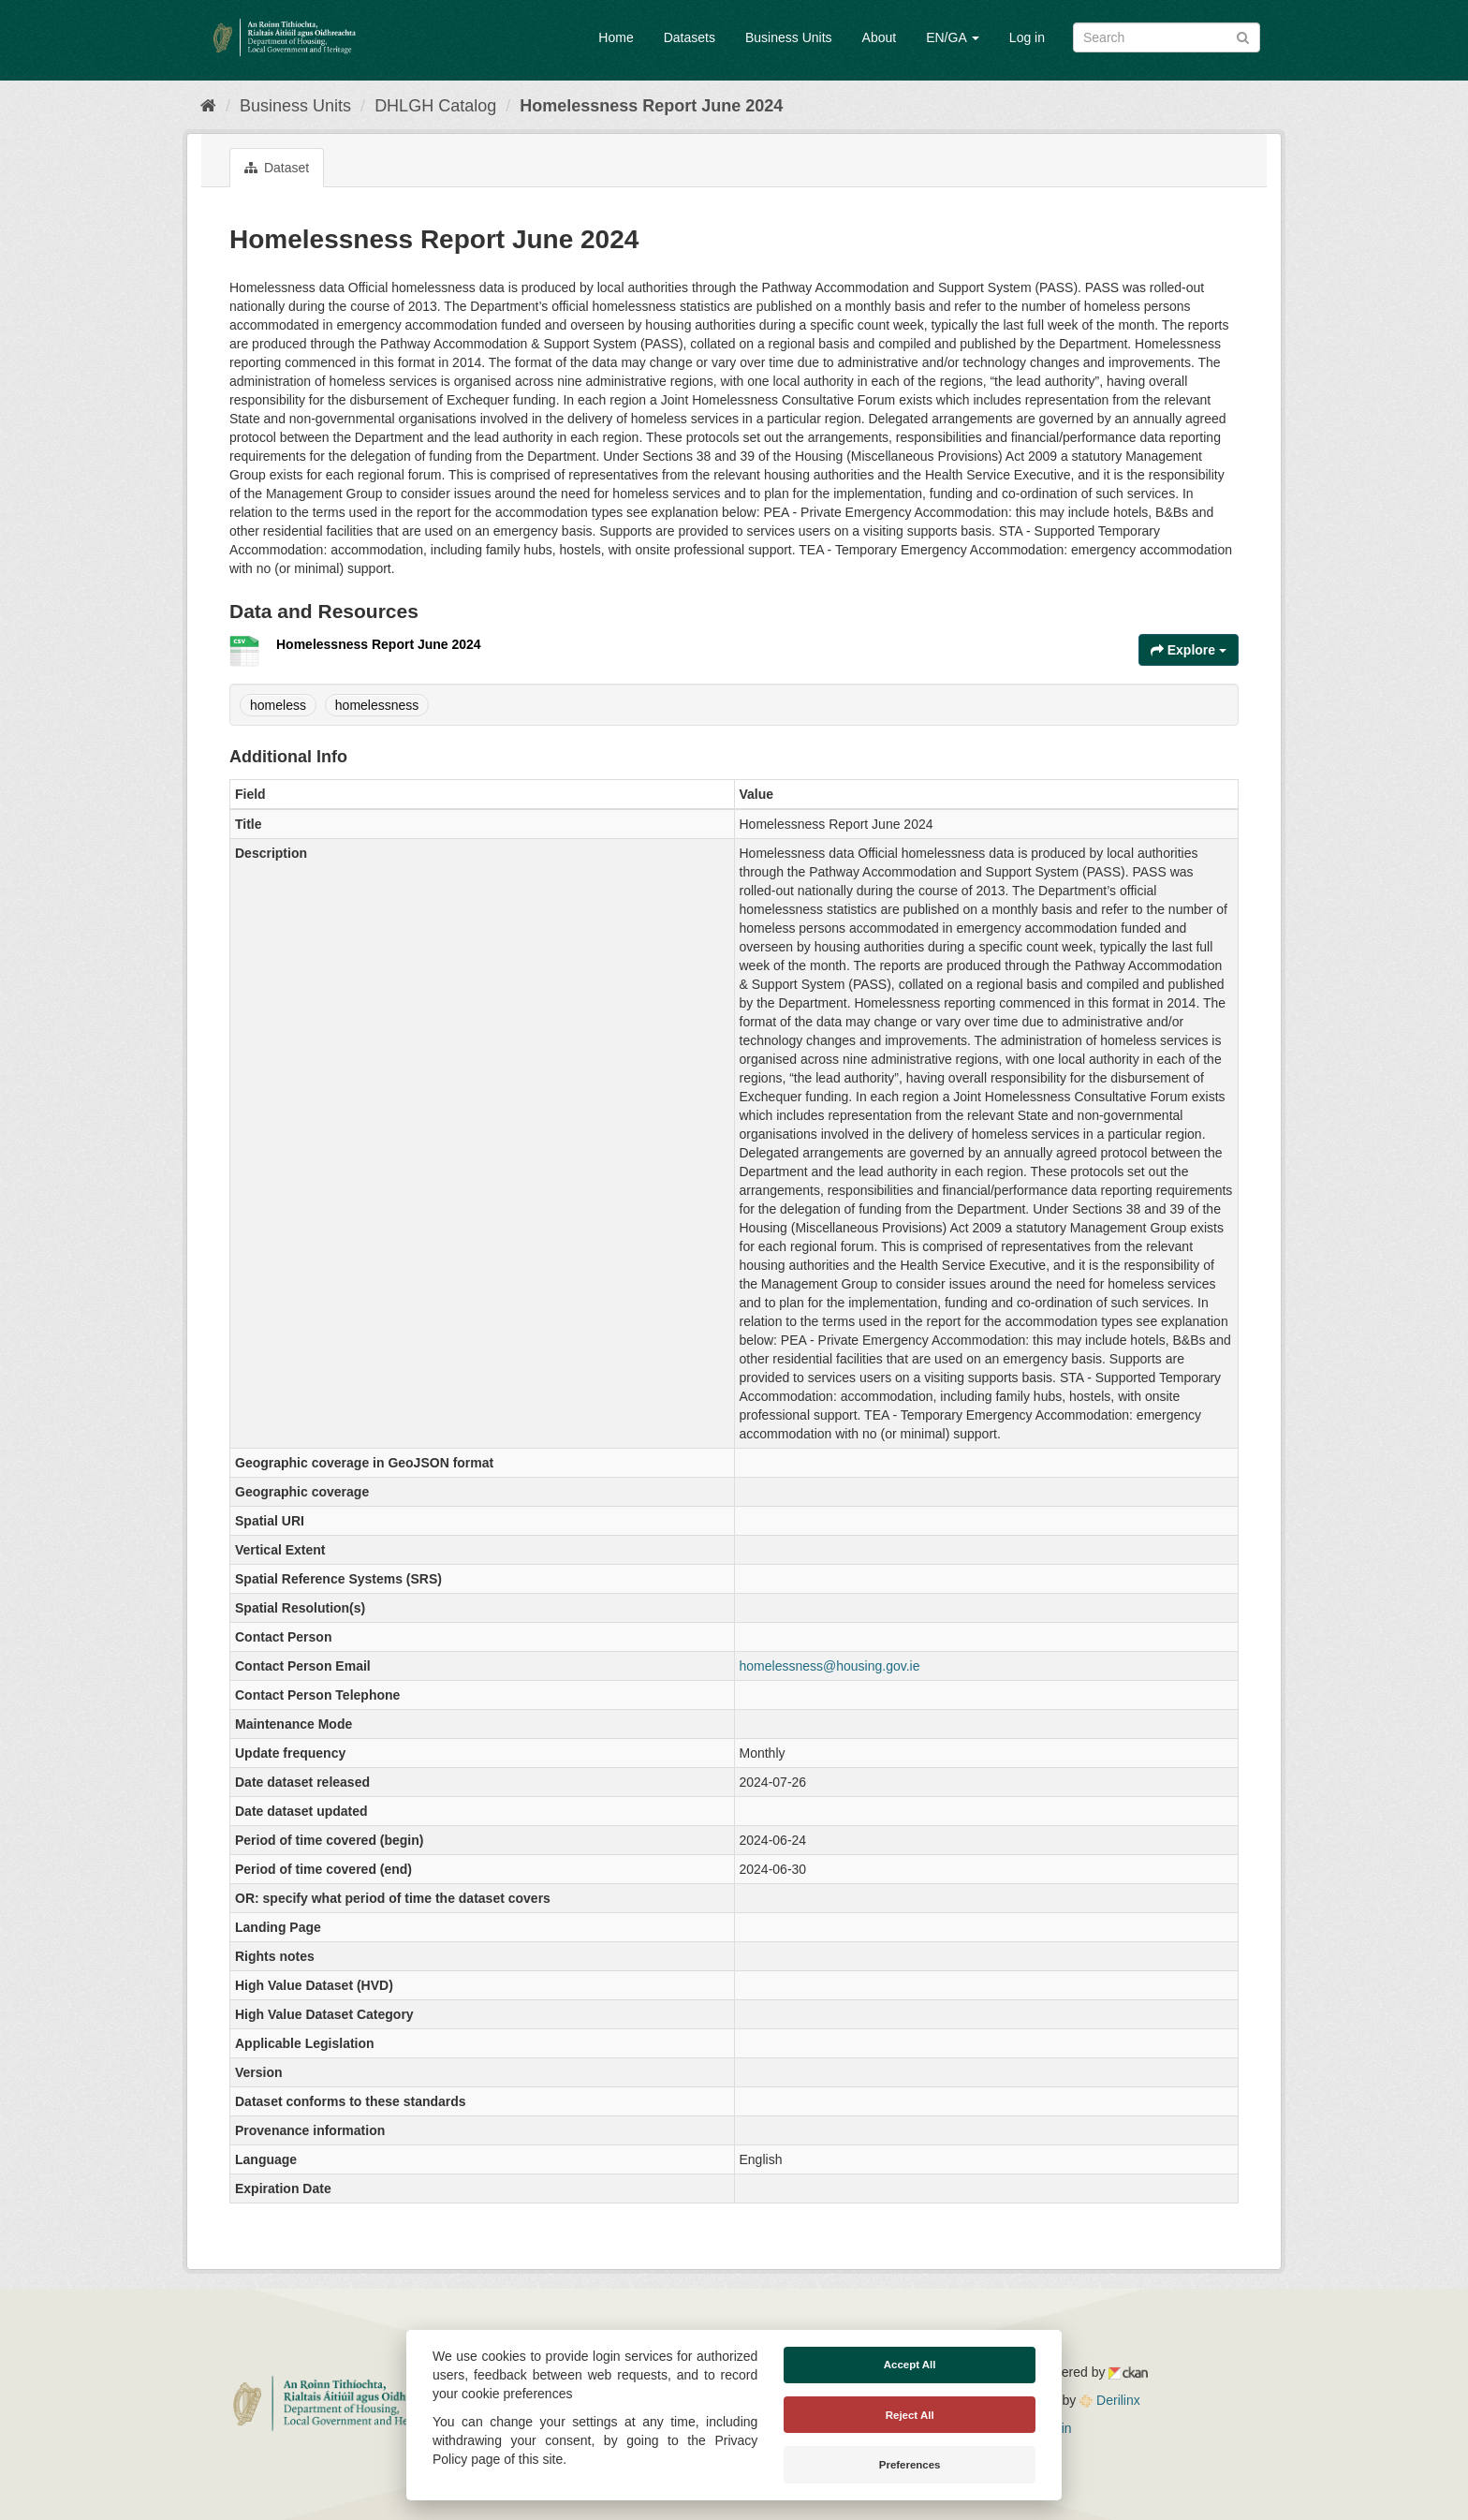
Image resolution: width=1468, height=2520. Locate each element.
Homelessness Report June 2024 (651, 105)
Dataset (276, 167)
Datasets (689, 37)
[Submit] (1243, 36)
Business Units (788, 37)
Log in (1027, 37)
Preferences (910, 2464)
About (879, 37)
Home (615, 37)
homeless (278, 705)
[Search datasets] (1166, 37)
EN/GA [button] (952, 37)
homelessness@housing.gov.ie (830, 1665)
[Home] (208, 105)
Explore (1188, 649)
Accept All (910, 2364)
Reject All (910, 2415)
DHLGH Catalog (435, 105)
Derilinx (1109, 2400)
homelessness (377, 705)
